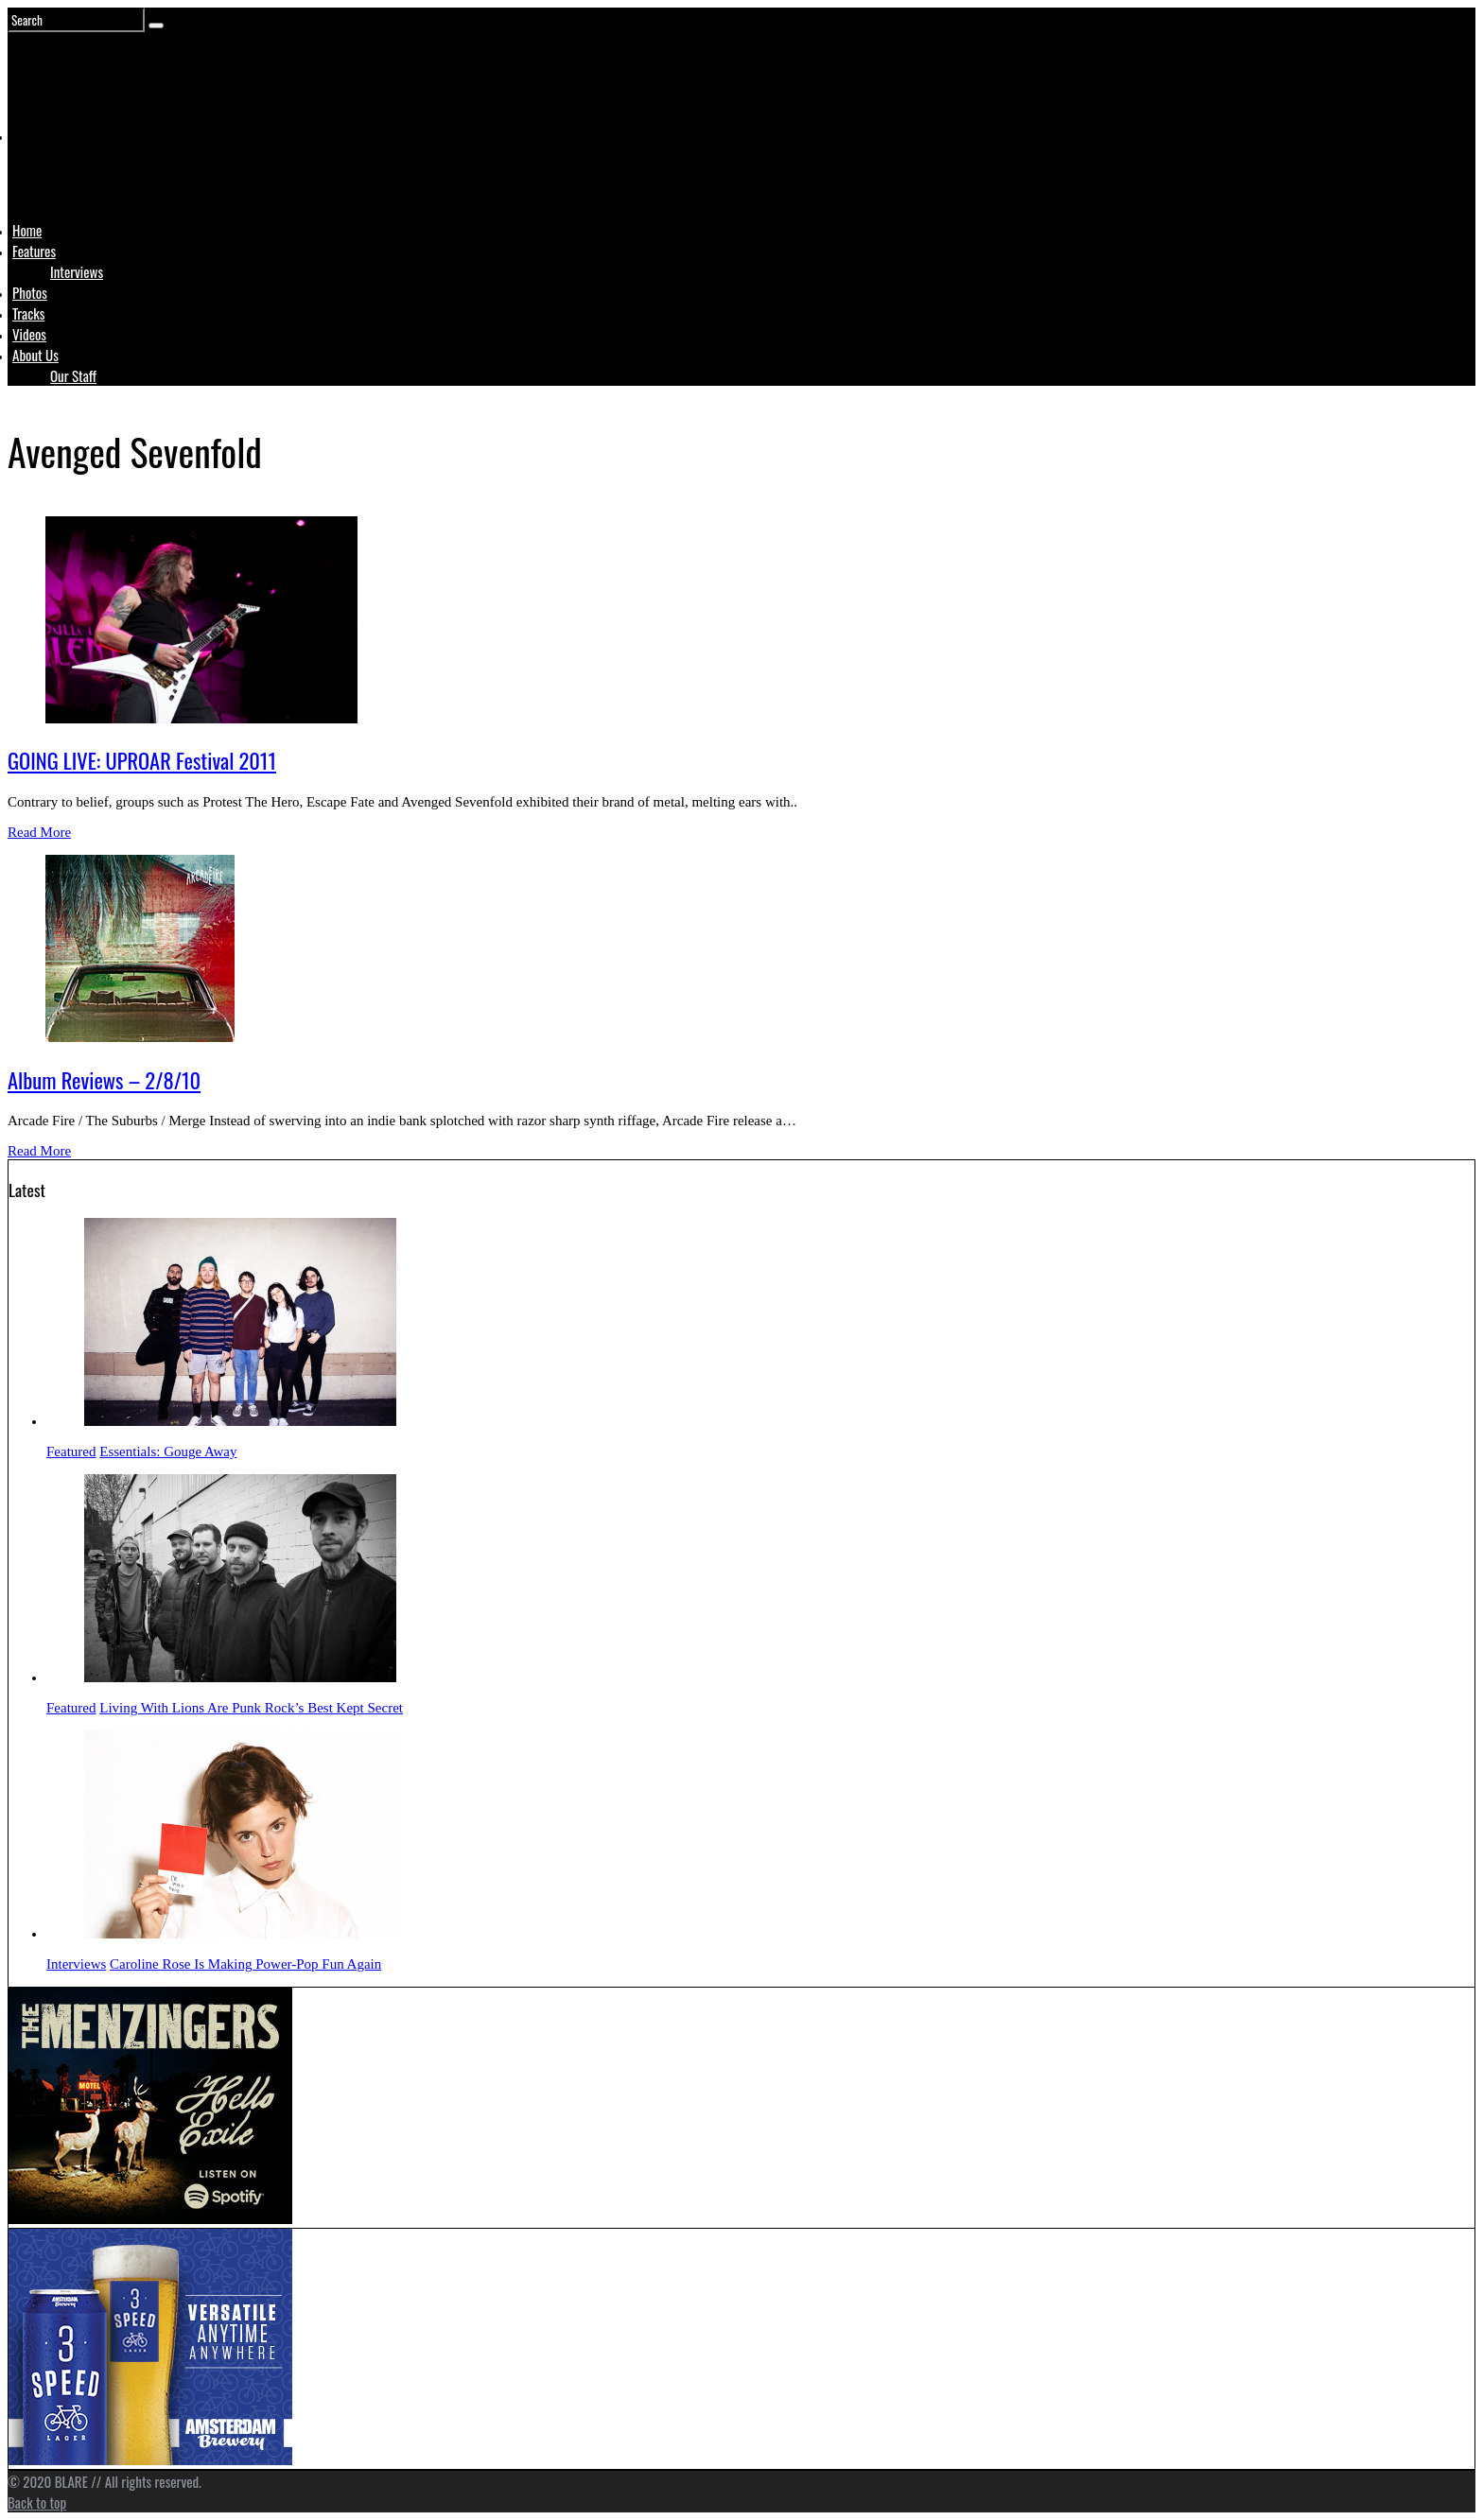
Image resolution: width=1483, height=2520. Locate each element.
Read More (39, 832)
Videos (29, 333)
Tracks (28, 313)
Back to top (37, 2502)
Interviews (76, 271)
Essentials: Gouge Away (167, 1451)
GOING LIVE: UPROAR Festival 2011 (142, 760)
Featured (71, 1451)
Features (34, 250)
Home (27, 229)
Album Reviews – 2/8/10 (104, 1080)
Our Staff (73, 375)
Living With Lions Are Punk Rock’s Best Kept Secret (251, 1707)
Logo (59, 172)
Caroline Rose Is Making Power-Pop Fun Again (245, 1964)
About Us (35, 354)
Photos (29, 292)
